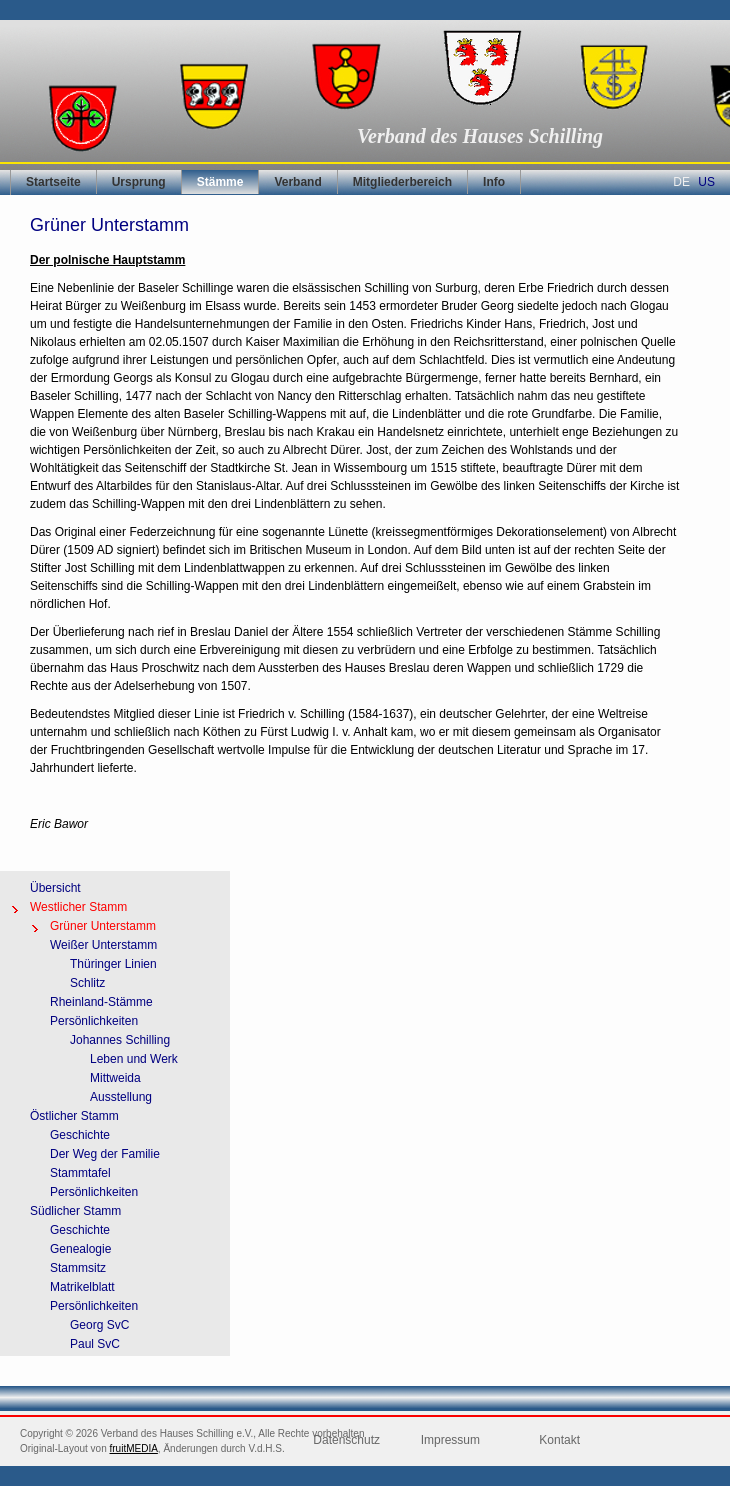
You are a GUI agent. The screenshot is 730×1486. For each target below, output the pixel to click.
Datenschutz (346, 1440)
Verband (297, 182)
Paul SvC (95, 1344)
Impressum (450, 1440)
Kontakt (559, 1440)
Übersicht (55, 888)
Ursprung (139, 182)
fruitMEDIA (134, 1448)
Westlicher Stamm (78, 907)
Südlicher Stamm (75, 1211)
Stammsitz (78, 1268)
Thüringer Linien (113, 964)
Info (494, 182)
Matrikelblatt (82, 1287)
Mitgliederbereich (402, 182)
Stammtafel (80, 1173)
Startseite (53, 182)
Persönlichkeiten (94, 1021)
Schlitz (87, 983)
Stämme (220, 182)
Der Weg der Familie (105, 1154)
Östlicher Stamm (74, 1116)
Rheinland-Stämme (101, 1002)
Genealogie (80, 1249)
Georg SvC (99, 1325)
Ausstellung (121, 1097)
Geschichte (80, 1135)
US (706, 182)
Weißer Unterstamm (103, 945)
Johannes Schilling (120, 1040)
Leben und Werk (134, 1059)
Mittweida (115, 1078)
